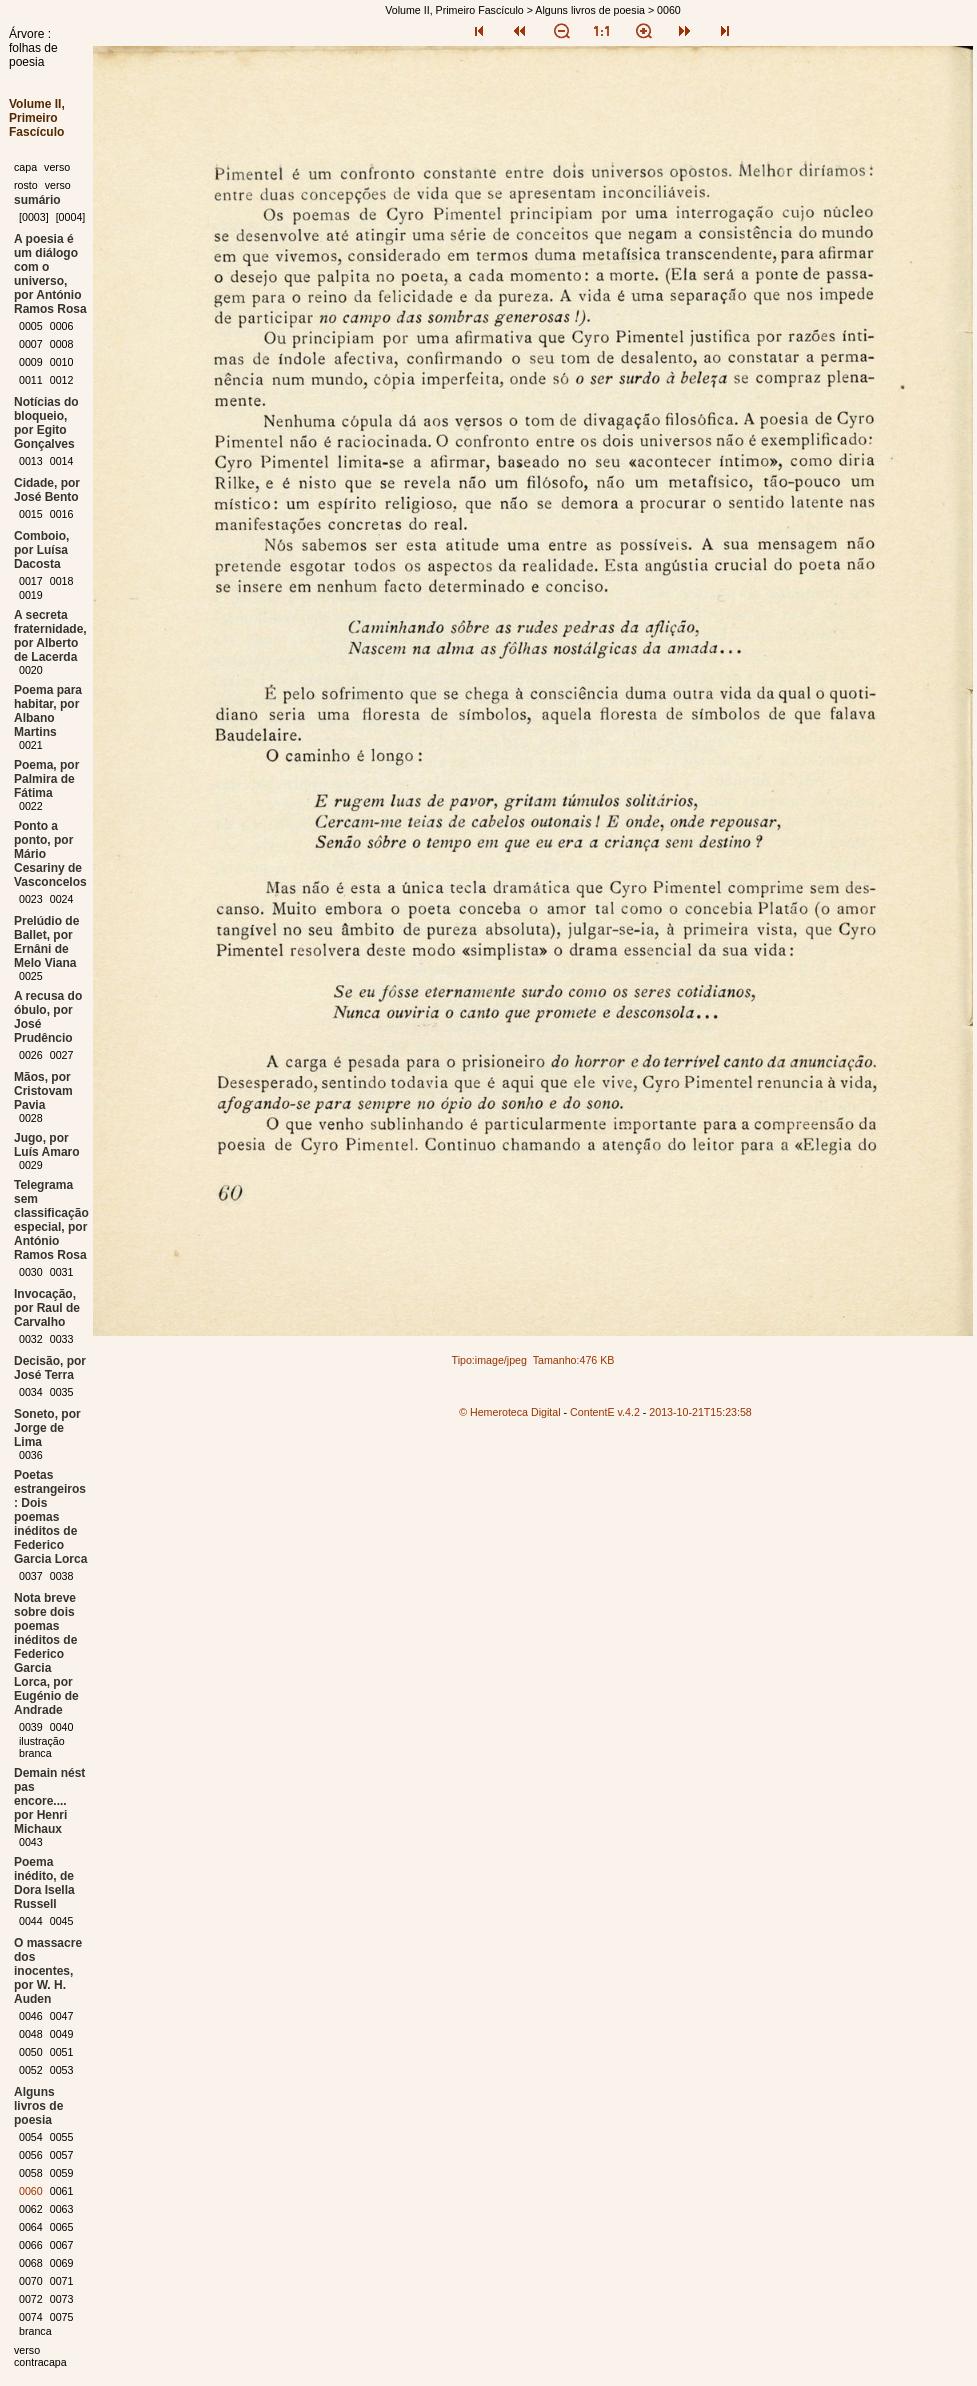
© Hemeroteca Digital (509, 1412)
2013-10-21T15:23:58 (700, 1412)
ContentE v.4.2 (605, 1412)
